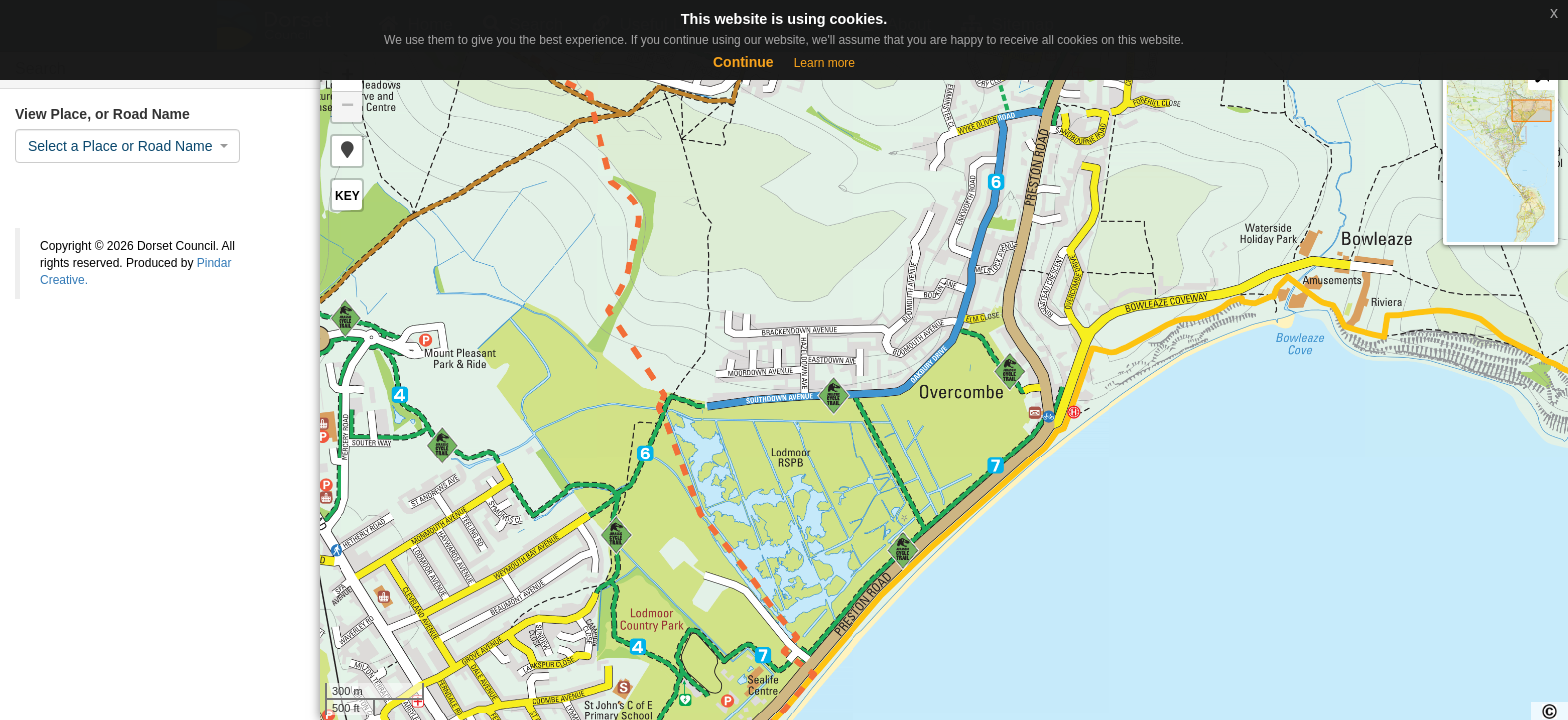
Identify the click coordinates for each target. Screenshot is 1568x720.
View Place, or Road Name (102, 114)
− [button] (347, 107)
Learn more (824, 63)
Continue (743, 62)
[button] (347, 151)
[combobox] (127, 146)
